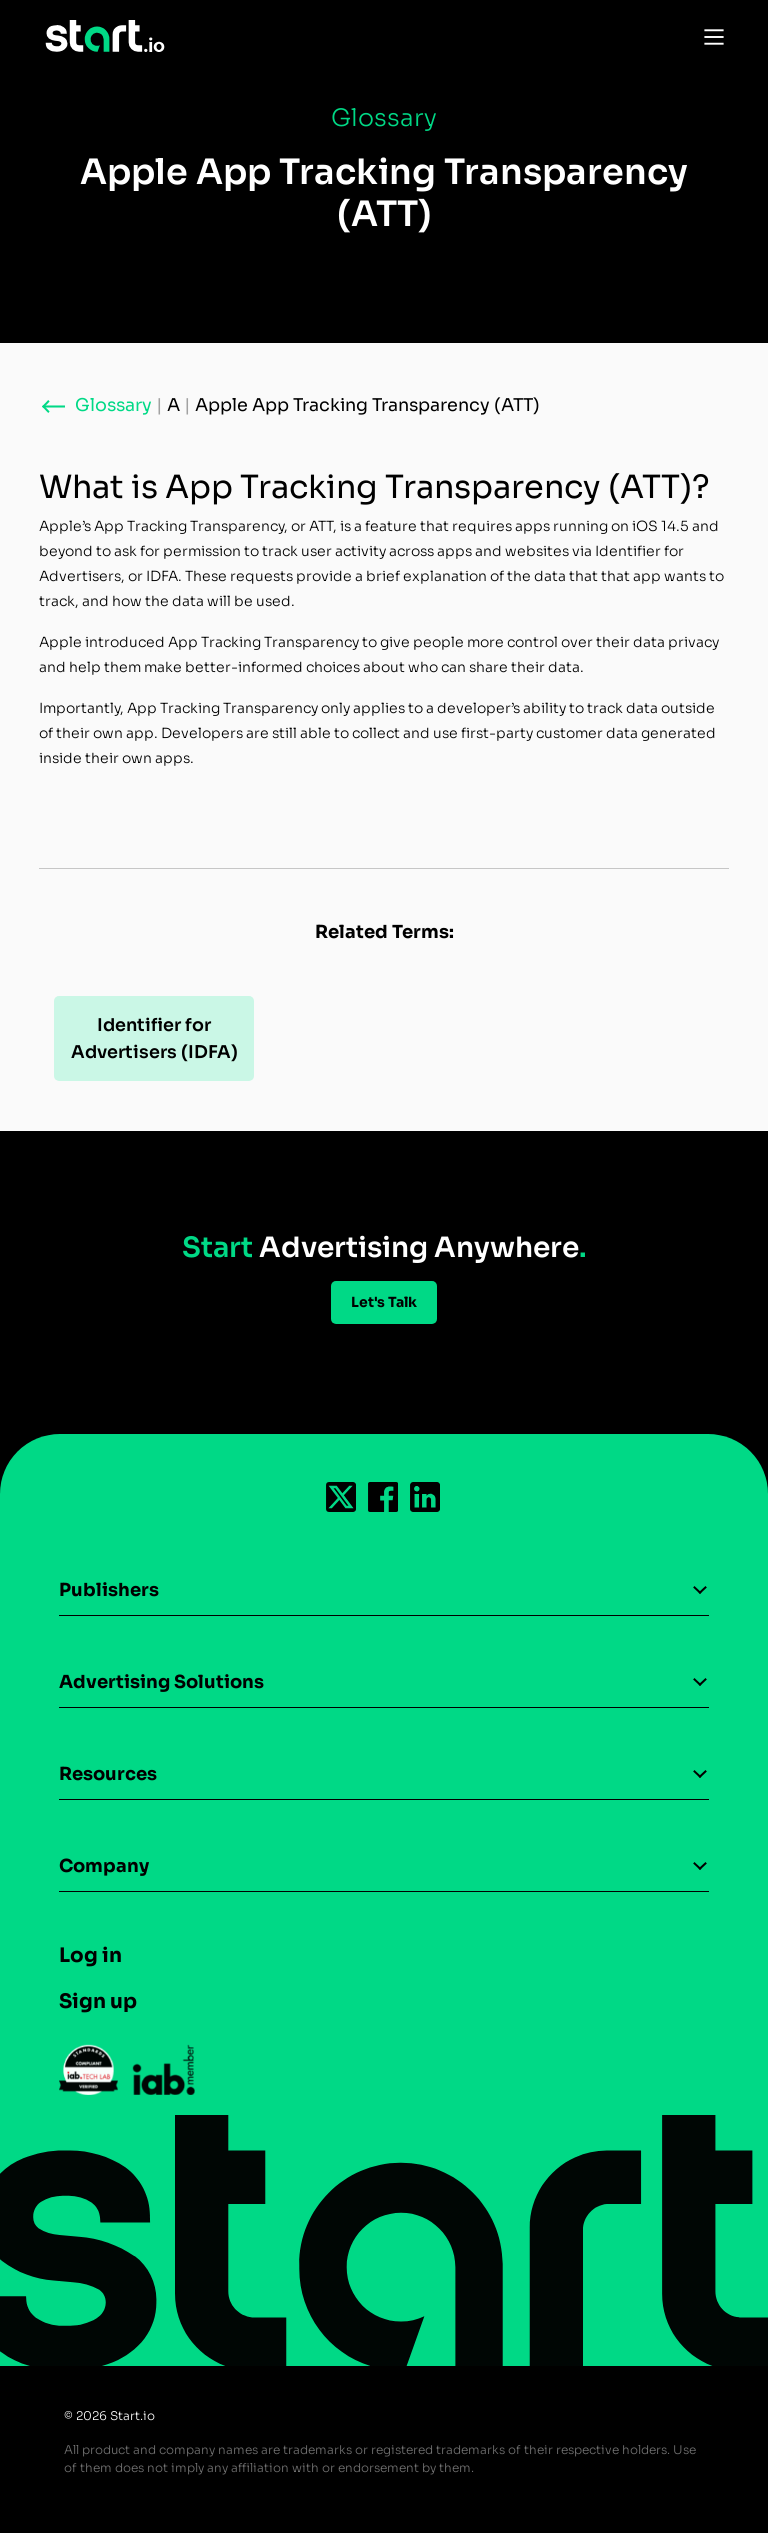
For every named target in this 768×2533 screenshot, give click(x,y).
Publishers (109, 1590)
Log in (90, 1955)
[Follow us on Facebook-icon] (384, 1497)
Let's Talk (384, 1302)
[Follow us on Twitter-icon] (342, 1497)
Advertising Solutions (161, 1682)
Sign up (98, 2001)
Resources (108, 1774)
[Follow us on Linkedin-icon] (426, 1497)
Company (104, 1866)
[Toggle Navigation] (709, 36)
